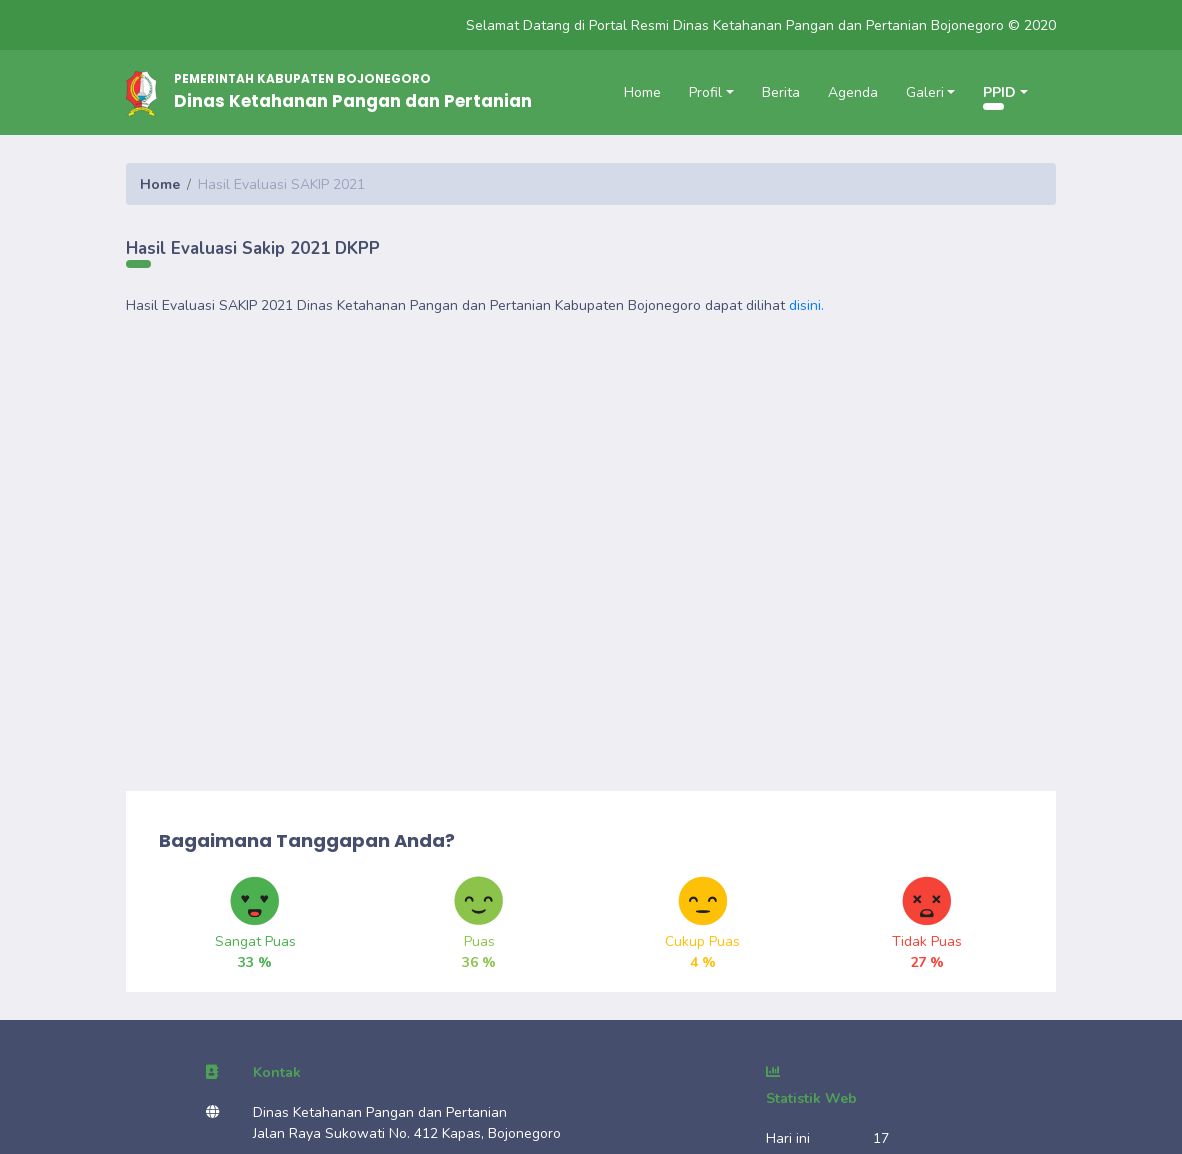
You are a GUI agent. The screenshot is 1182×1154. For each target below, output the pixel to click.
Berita (781, 92)
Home (642, 92)
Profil (705, 92)
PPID (999, 92)
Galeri (925, 92)
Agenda (853, 92)
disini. (806, 305)
